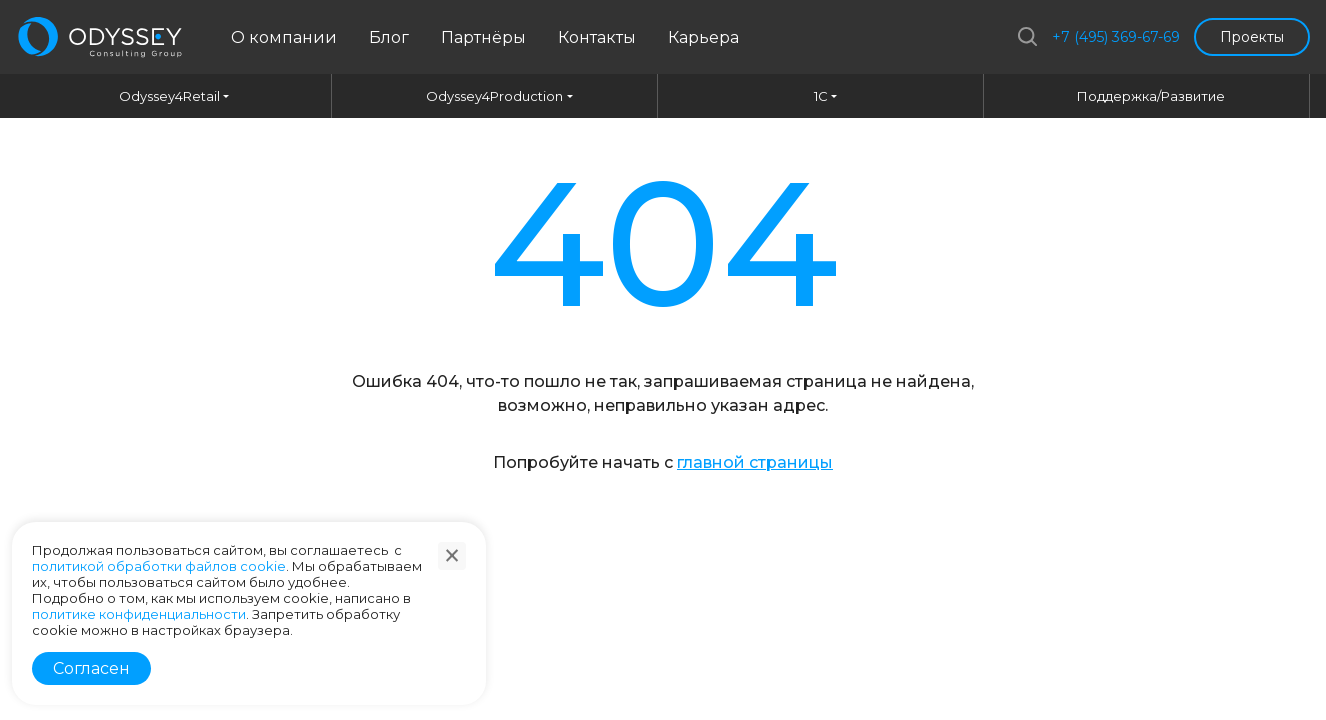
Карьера (703, 37)
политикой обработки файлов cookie (159, 566)
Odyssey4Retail (169, 96)
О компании (284, 37)
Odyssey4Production (494, 96)
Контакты (597, 37)
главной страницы (755, 462)
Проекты (1252, 37)
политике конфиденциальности (139, 614)
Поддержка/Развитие (1151, 96)
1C (821, 96)
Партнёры (483, 37)
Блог (389, 37)
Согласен (91, 668)
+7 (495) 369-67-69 (1116, 37)
